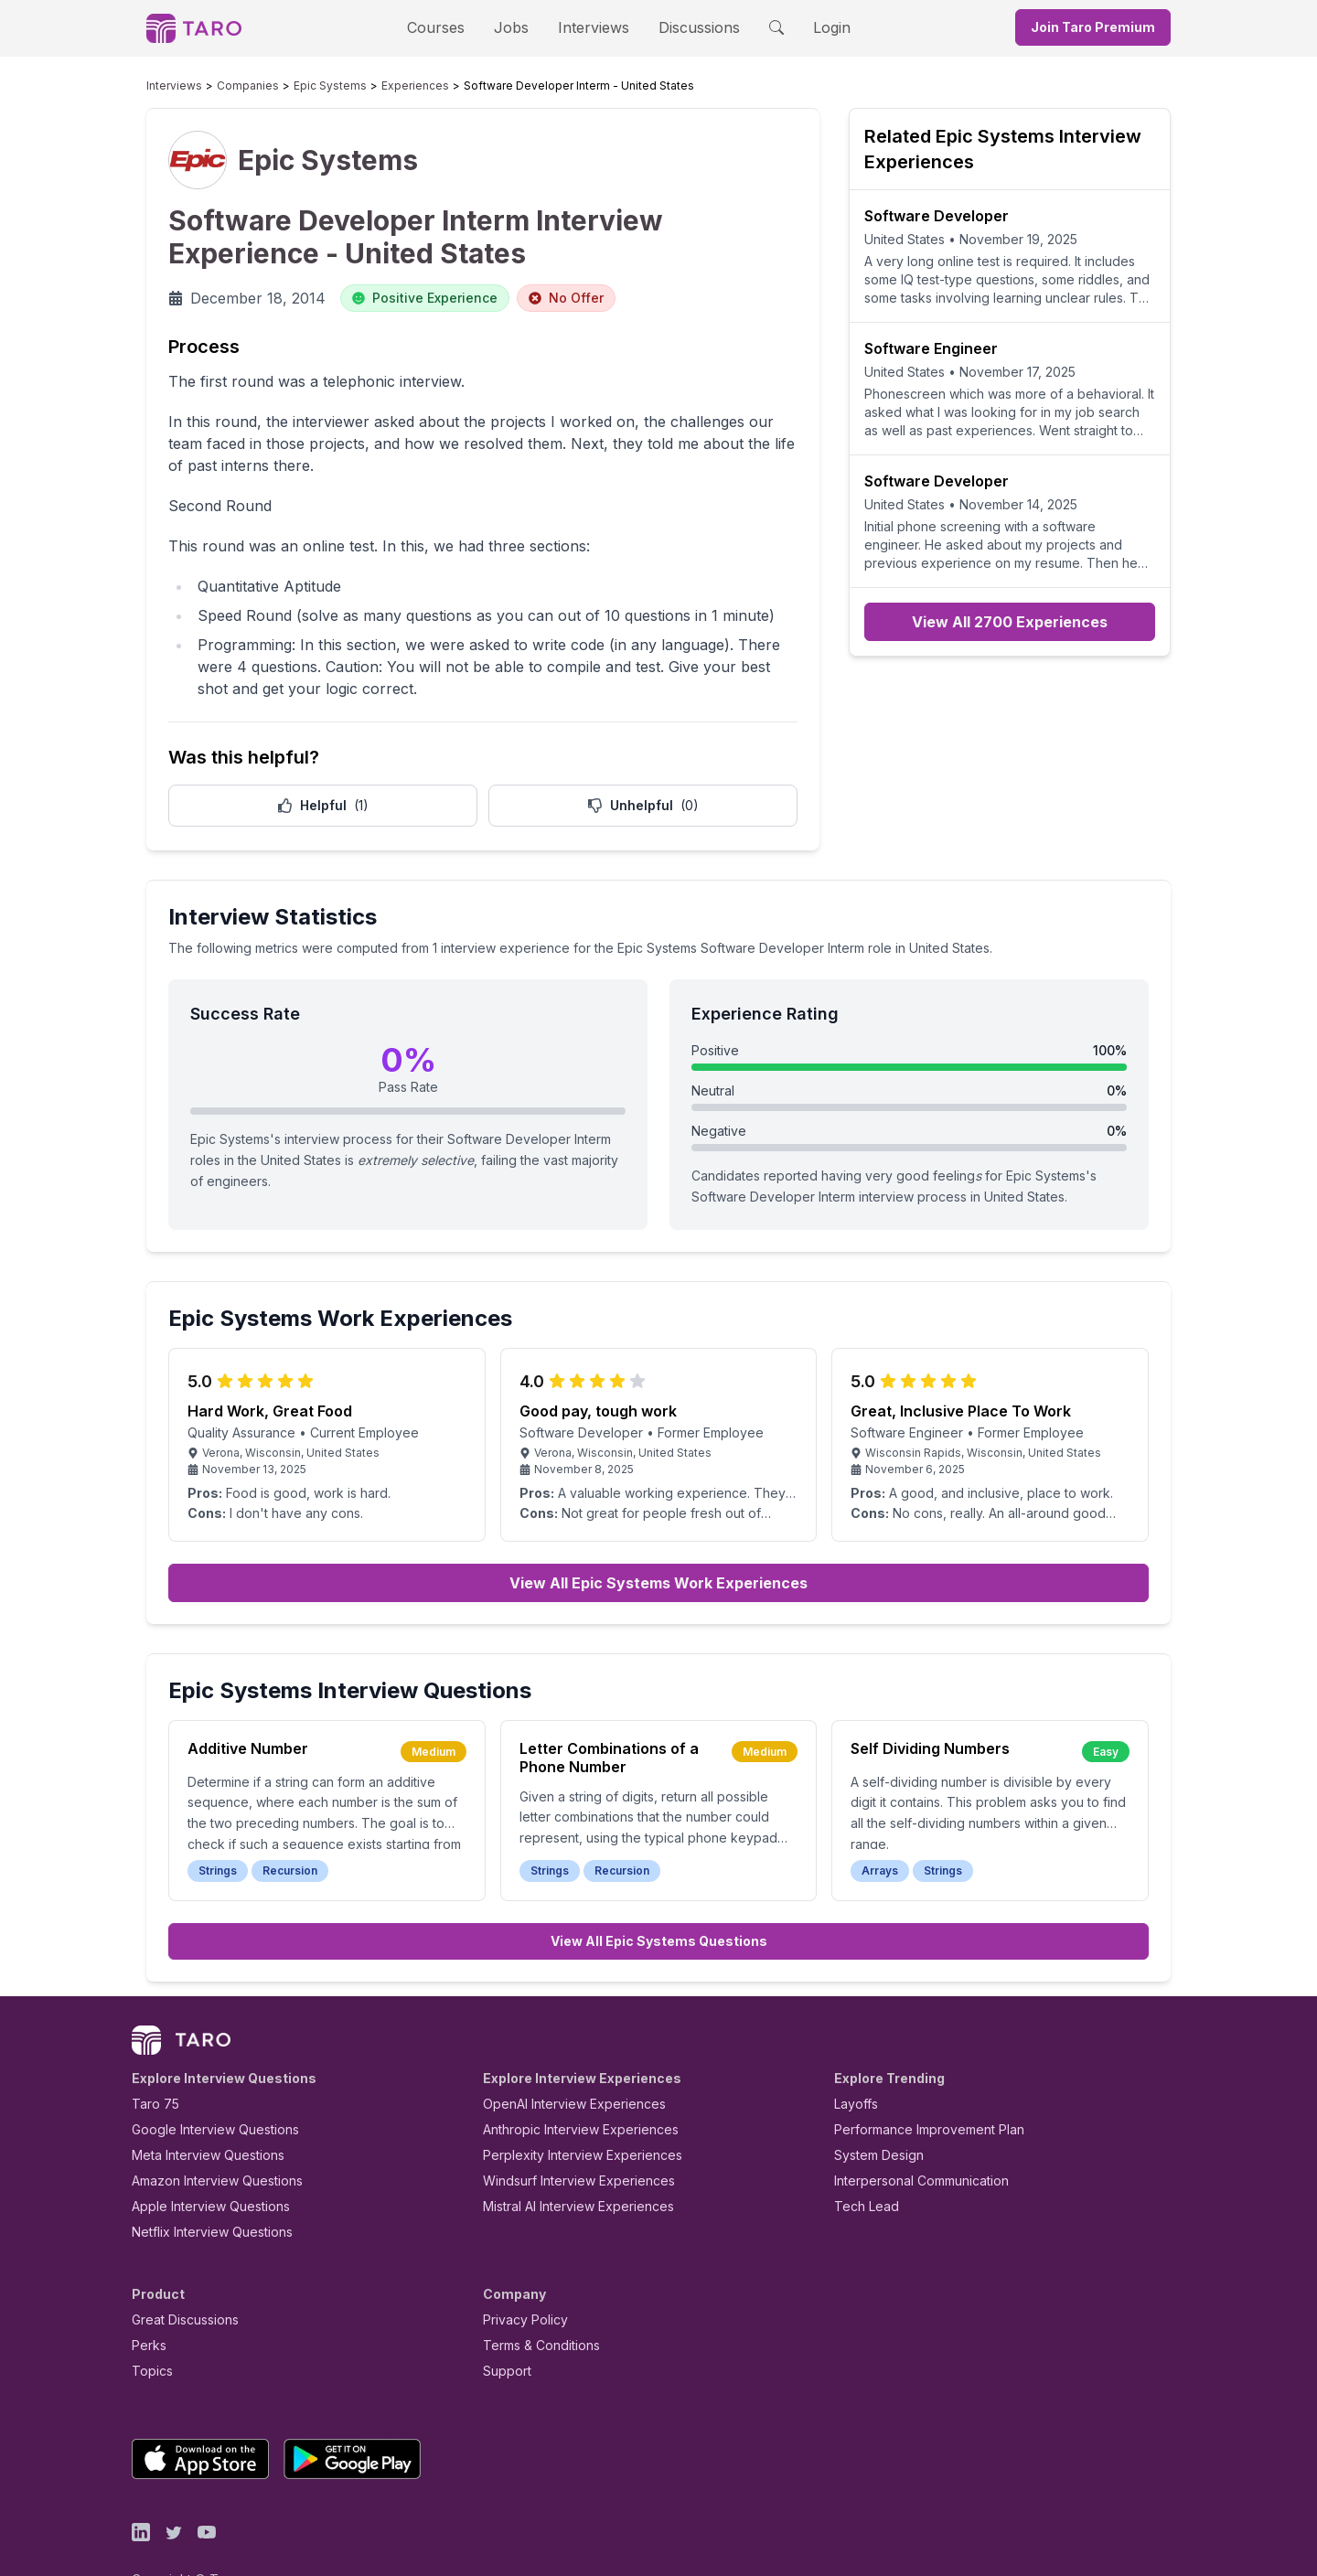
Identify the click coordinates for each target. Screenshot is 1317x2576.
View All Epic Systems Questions (659, 1899)
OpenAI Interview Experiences (562, 2061)
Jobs (517, 27)
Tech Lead (860, 2164)
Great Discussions (178, 2277)
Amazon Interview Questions (207, 2138)
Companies (230, 86)
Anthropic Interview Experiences (568, 2087)
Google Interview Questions (204, 2087)
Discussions (685, 27)
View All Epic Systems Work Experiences (658, 1541)
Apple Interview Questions (201, 2164)
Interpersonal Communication (911, 2138)
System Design (872, 2113)
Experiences (369, 86)
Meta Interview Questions (198, 2113)
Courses (452, 27)
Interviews (591, 27)
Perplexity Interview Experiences (568, 2113)
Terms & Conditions (535, 2303)
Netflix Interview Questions (203, 2190)
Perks (146, 2303)
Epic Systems (298, 86)
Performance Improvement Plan (916, 2087)
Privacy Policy (520, 2277)
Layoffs (853, 2061)
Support (503, 2329)
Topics (149, 2329)
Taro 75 (151, 2061)
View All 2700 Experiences (1010, 622)
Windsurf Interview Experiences (565, 2138)
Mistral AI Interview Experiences (568, 2164)
